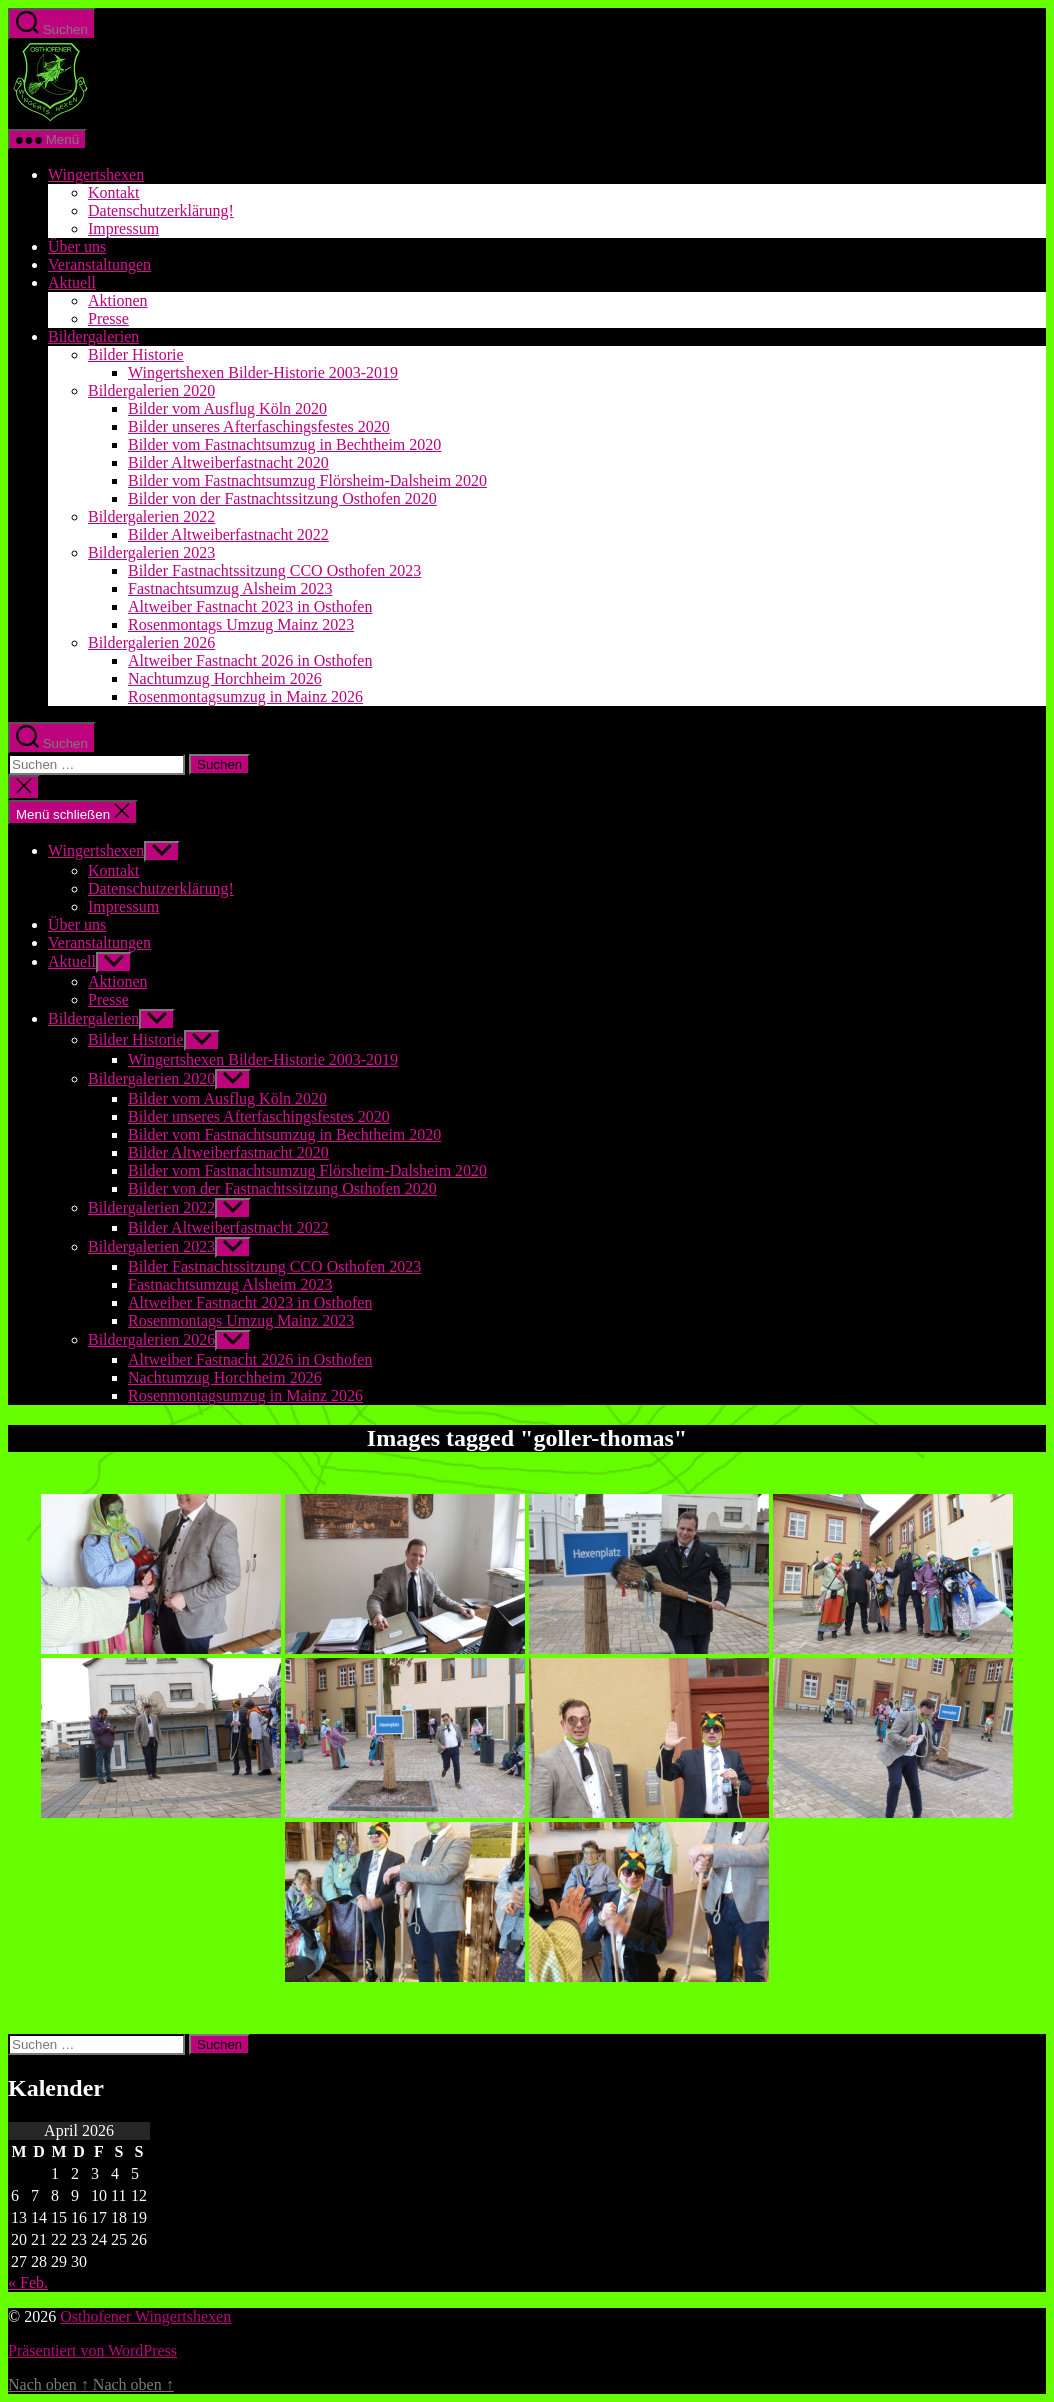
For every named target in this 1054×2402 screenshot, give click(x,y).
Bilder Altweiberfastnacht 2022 (228, 534)
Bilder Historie (136, 354)
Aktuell (72, 282)
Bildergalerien (93, 336)
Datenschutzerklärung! (161, 210)
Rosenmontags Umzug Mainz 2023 (241, 624)
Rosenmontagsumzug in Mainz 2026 (245, 696)
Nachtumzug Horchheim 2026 (225, 678)
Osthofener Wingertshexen (145, 2316)
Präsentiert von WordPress (92, 2350)
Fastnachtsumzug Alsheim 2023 (230, 588)
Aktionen (118, 300)
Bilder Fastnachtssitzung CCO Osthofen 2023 (274, 570)
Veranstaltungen (99, 264)
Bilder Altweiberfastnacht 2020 (228, 462)
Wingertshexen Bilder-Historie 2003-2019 (263, 372)
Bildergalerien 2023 (151, 552)
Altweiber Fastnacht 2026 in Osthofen (250, 660)
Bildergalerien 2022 (151, 516)
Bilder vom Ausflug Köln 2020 (227, 408)
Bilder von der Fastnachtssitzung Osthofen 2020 (282, 498)
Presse (108, 318)
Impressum (123, 228)
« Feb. (28, 2282)
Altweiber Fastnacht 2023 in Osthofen (250, 606)
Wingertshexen (96, 174)
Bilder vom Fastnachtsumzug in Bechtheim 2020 (284, 444)
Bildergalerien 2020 (151, 390)
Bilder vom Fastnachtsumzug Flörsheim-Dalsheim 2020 (307, 480)
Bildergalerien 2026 (151, 642)
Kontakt (114, 192)
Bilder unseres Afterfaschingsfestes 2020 (259, 426)
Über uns (77, 246)
